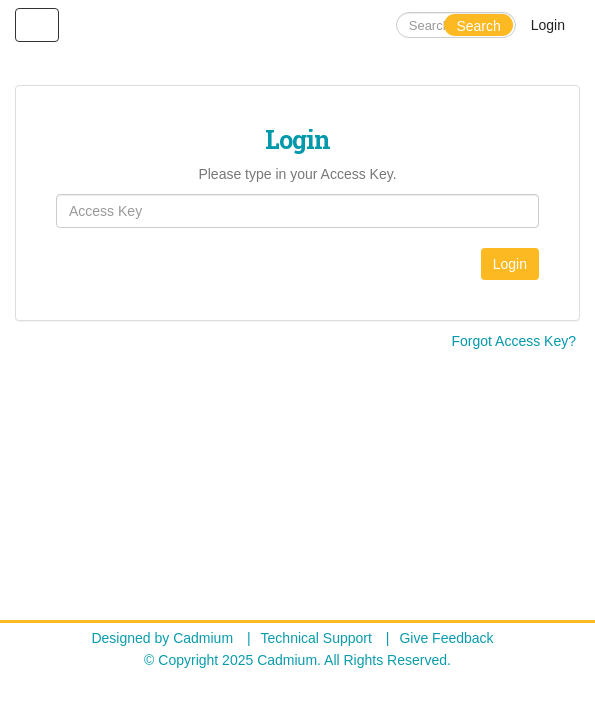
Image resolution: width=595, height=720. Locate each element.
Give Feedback (446, 638)
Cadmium (203, 638)
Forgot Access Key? (513, 341)
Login (548, 25)
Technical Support (316, 638)
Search (478, 26)
